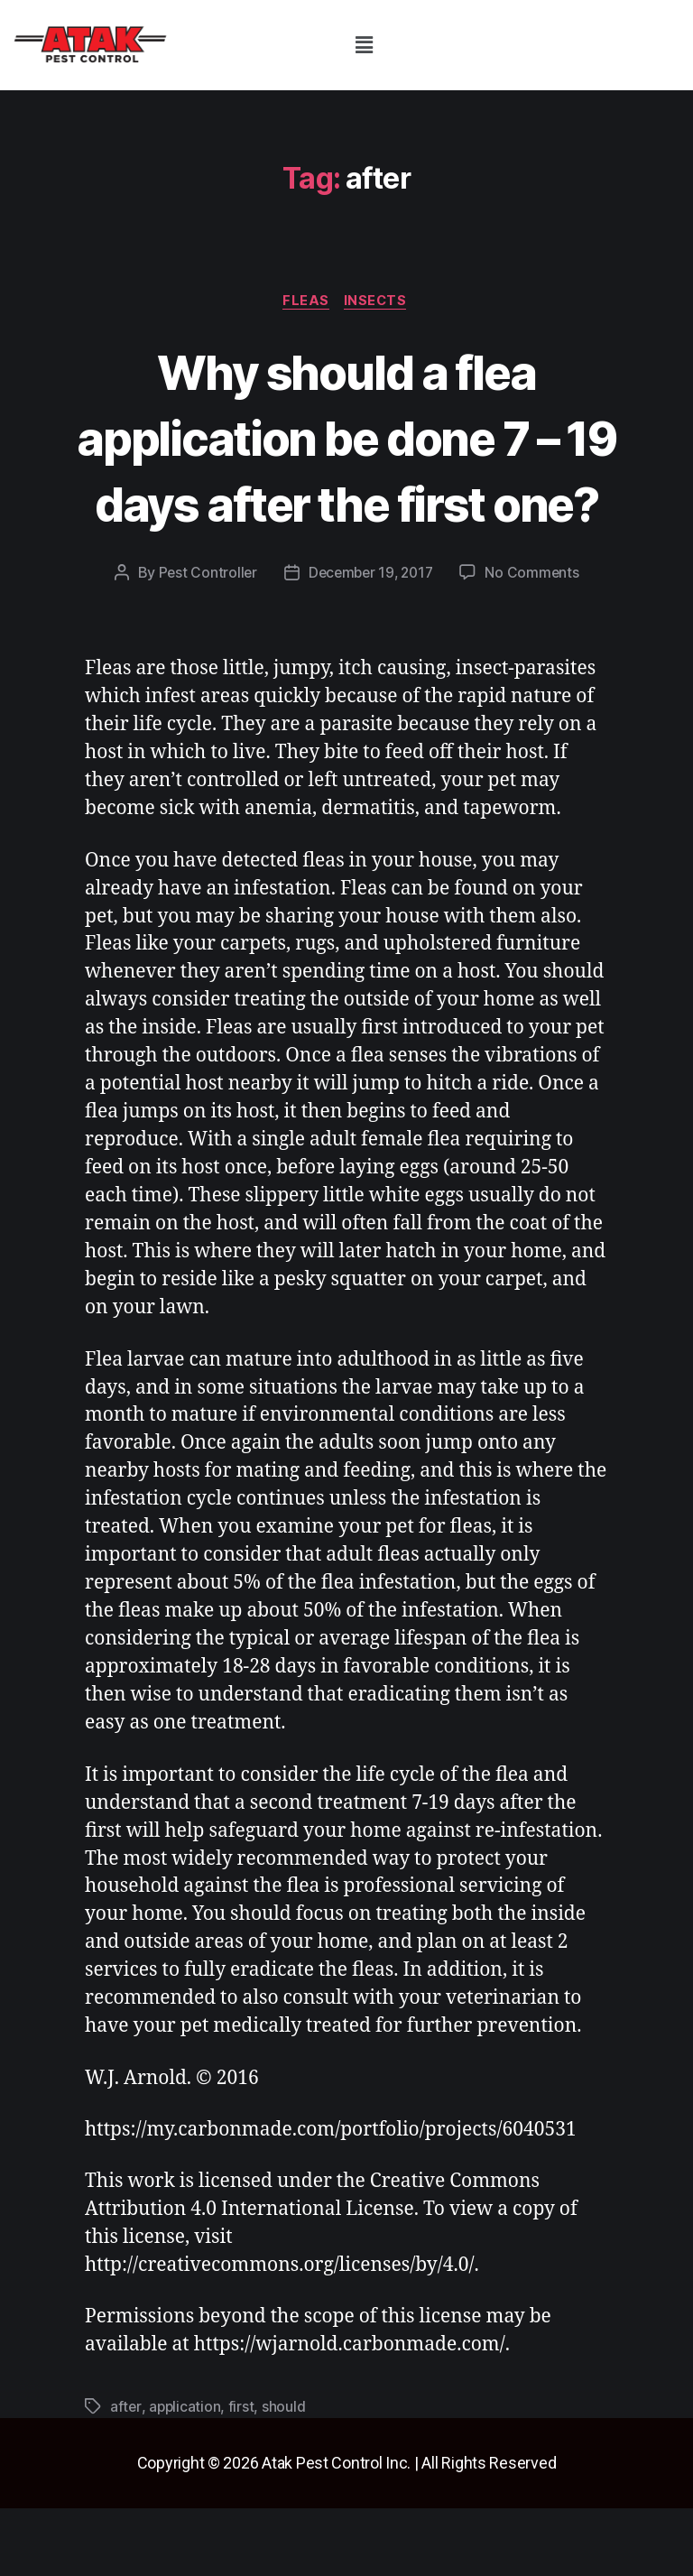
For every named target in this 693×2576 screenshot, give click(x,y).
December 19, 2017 (370, 641)
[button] (363, 44)
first (243, 2475)
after (126, 2475)
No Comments (536, 641)
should (285, 2475)
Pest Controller (203, 641)
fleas (305, 302)
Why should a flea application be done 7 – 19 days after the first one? (347, 470)
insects (378, 302)
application (185, 2475)
